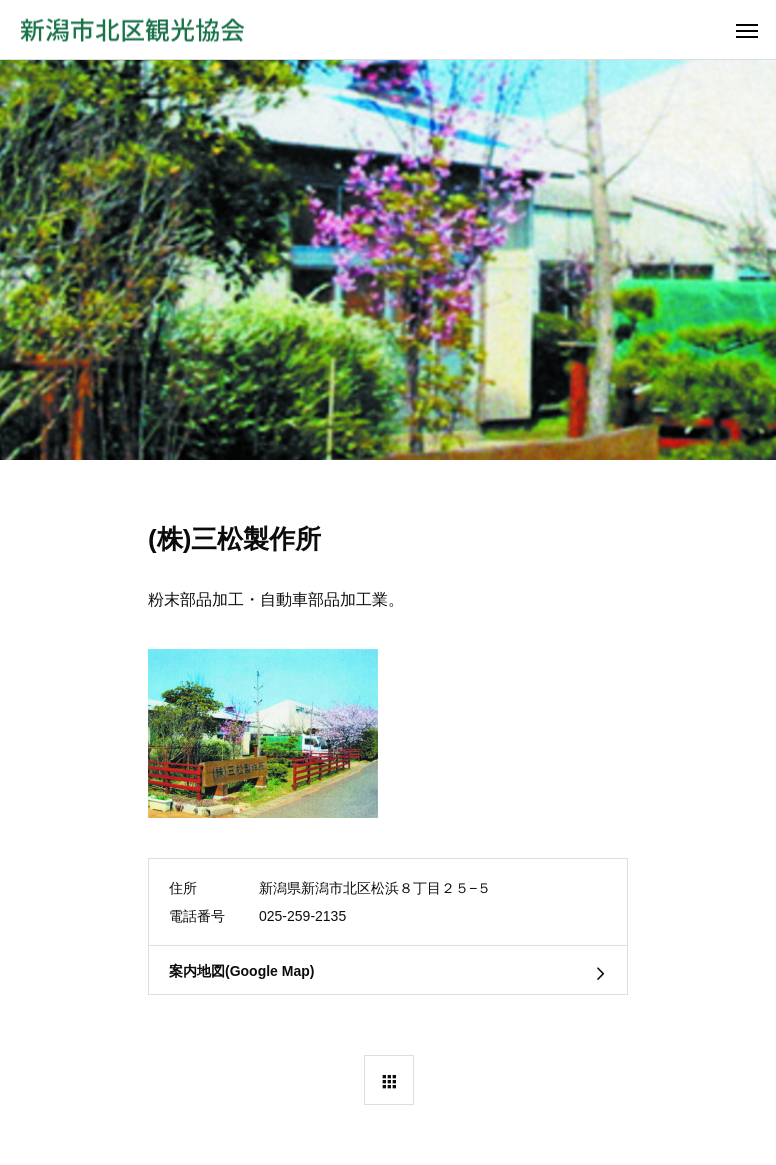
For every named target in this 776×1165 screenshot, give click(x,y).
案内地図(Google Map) (241, 971)
